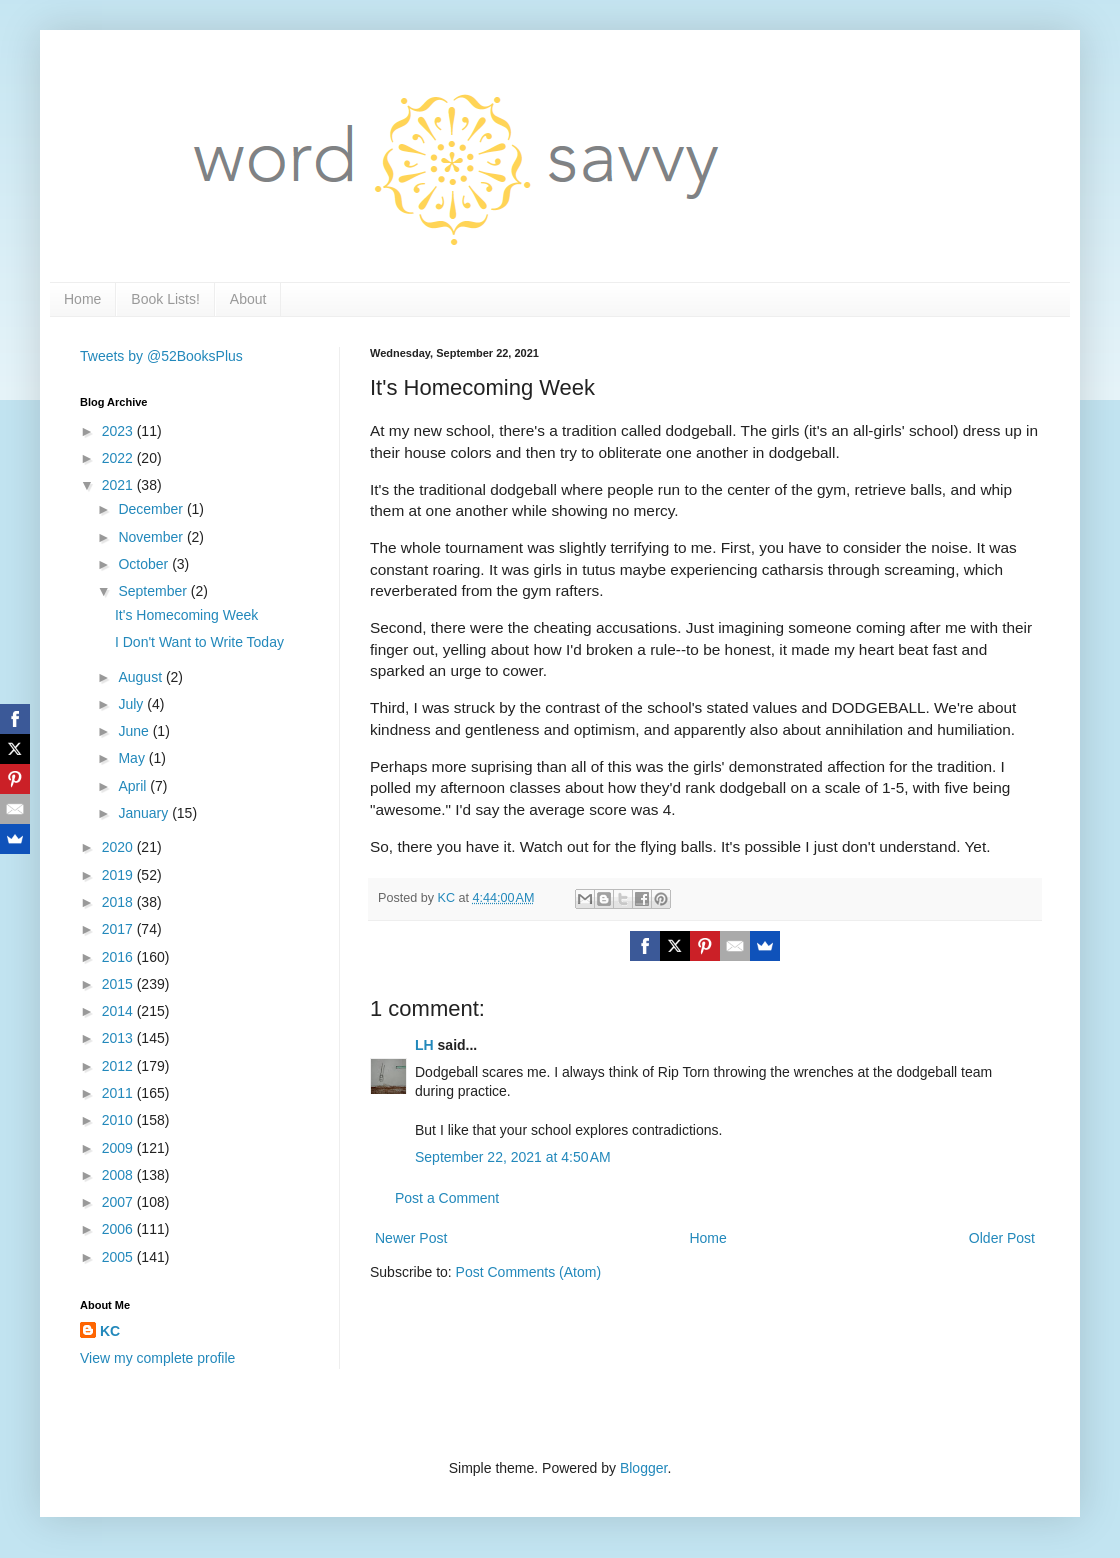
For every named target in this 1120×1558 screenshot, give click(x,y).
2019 (119, 875)
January (145, 813)
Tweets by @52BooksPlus (161, 356)
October (145, 564)
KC (110, 1331)
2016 (119, 957)
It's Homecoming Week (186, 615)
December (152, 509)
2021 (119, 485)
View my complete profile (157, 1358)
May (133, 758)
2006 (119, 1229)
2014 (119, 1011)
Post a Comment (447, 1198)
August (141, 677)
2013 (119, 1038)
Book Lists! (165, 299)
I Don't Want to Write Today (199, 642)
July (132, 704)
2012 (119, 1066)
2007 (119, 1202)
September (154, 591)
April (134, 786)
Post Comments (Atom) (528, 1272)
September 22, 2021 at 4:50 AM (513, 1157)
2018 (119, 902)
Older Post (1002, 1238)
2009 (119, 1148)
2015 (119, 984)
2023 (119, 431)
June (135, 731)
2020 (119, 847)
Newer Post (411, 1238)
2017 (119, 929)
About (248, 299)
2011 (119, 1093)
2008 (119, 1175)
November (152, 537)
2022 (119, 458)
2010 (119, 1120)
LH (424, 1045)
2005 (119, 1257)
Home (82, 299)
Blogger (643, 1468)
